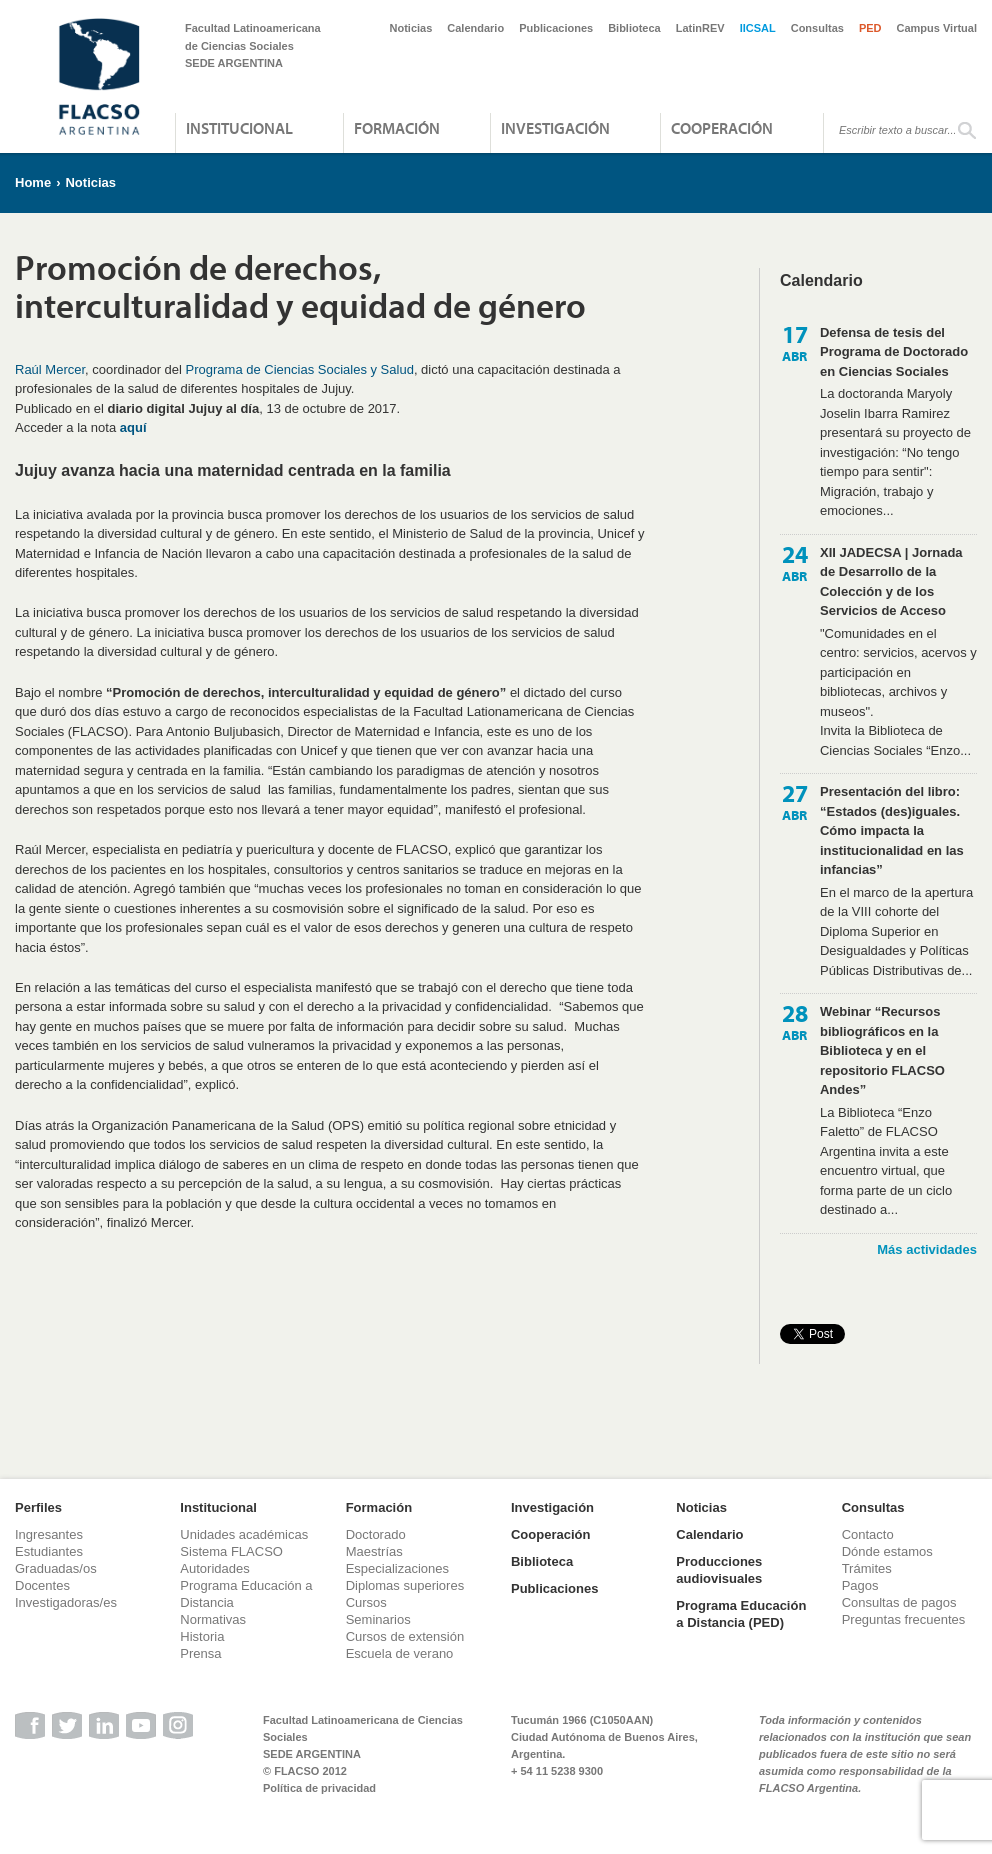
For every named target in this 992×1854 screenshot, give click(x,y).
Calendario (475, 28)
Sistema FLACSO (231, 1551)
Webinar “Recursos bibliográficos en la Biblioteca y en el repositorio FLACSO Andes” (882, 1050)
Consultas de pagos (899, 1602)
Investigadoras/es (66, 1602)
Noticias (411, 28)
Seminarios (378, 1619)
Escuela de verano (400, 1653)
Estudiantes (49, 1551)
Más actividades (927, 1249)
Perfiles (38, 1507)
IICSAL (758, 28)
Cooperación (722, 128)
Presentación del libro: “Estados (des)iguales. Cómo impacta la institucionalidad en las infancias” (892, 830)
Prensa (200, 1653)
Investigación (555, 128)
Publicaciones (556, 28)
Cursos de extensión (405, 1636)
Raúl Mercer (50, 369)
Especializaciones (397, 1568)
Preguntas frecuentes (904, 1619)
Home (33, 182)
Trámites (867, 1568)
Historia (202, 1636)
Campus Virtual (937, 28)
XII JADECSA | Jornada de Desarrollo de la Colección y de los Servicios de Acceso (891, 582)
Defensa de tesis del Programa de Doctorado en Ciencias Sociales (894, 352)
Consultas (817, 28)
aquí (133, 427)
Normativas (213, 1619)
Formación (397, 128)
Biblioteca (634, 28)
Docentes (42, 1585)
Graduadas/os (56, 1568)
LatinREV (700, 28)
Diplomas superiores (405, 1585)
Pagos (860, 1585)
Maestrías (374, 1551)
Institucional (239, 128)
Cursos (366, 1602)
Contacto (868, 1534)
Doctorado (376, 1534)
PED (870, 28)
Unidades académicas (244, 1534)
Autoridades (214, 1568)
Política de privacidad (319, 1788)
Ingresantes (49, 1534)
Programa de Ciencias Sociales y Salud (300, 369)
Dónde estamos (887, 1551)
